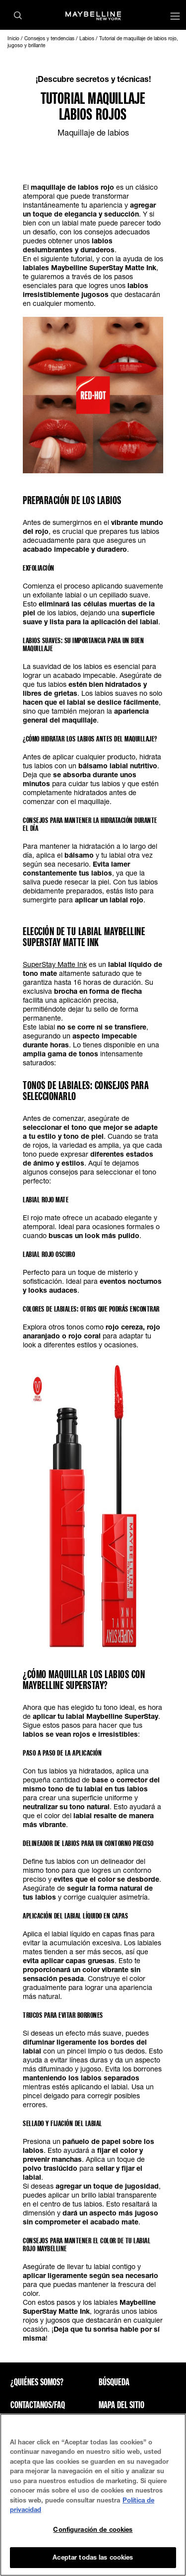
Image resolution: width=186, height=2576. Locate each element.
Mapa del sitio (121, 2404)
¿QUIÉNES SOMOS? (36, 2381)
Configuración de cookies (92, 2529)
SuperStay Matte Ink (55, 964)
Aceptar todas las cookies (93, 2557)
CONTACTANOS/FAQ (37, 2404)
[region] (93, 2495)
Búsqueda (114, 2381)
